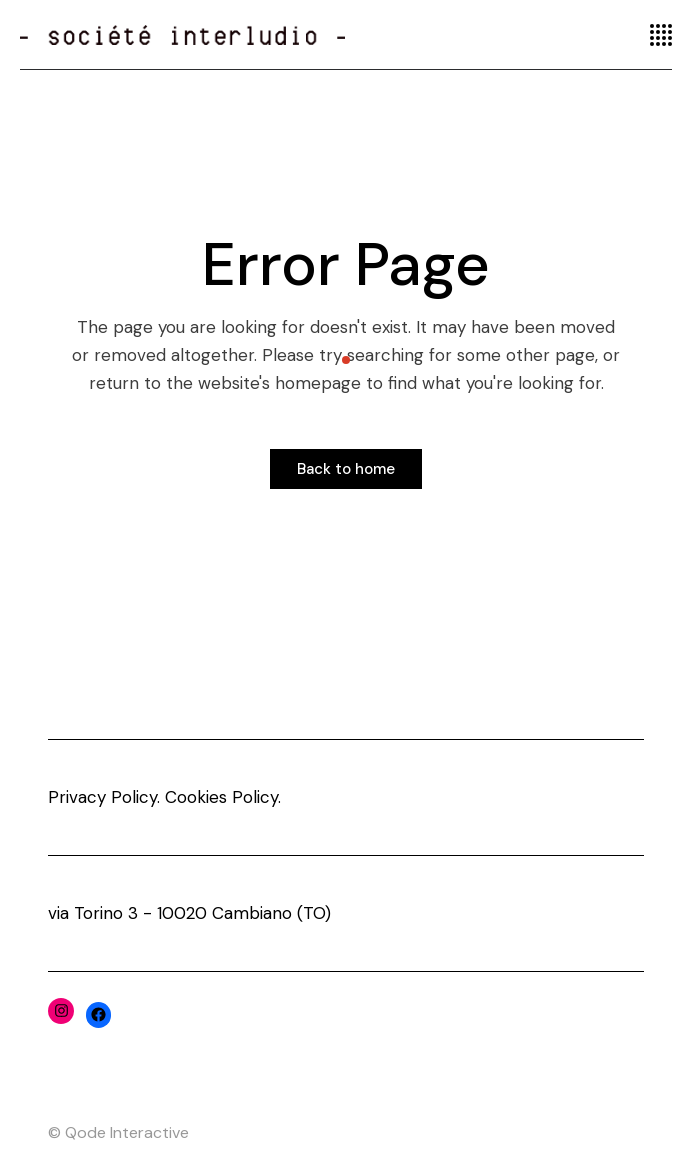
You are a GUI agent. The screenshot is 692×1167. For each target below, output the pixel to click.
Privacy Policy (102, 797)
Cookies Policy (221, 797)
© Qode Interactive (118, 1132)
